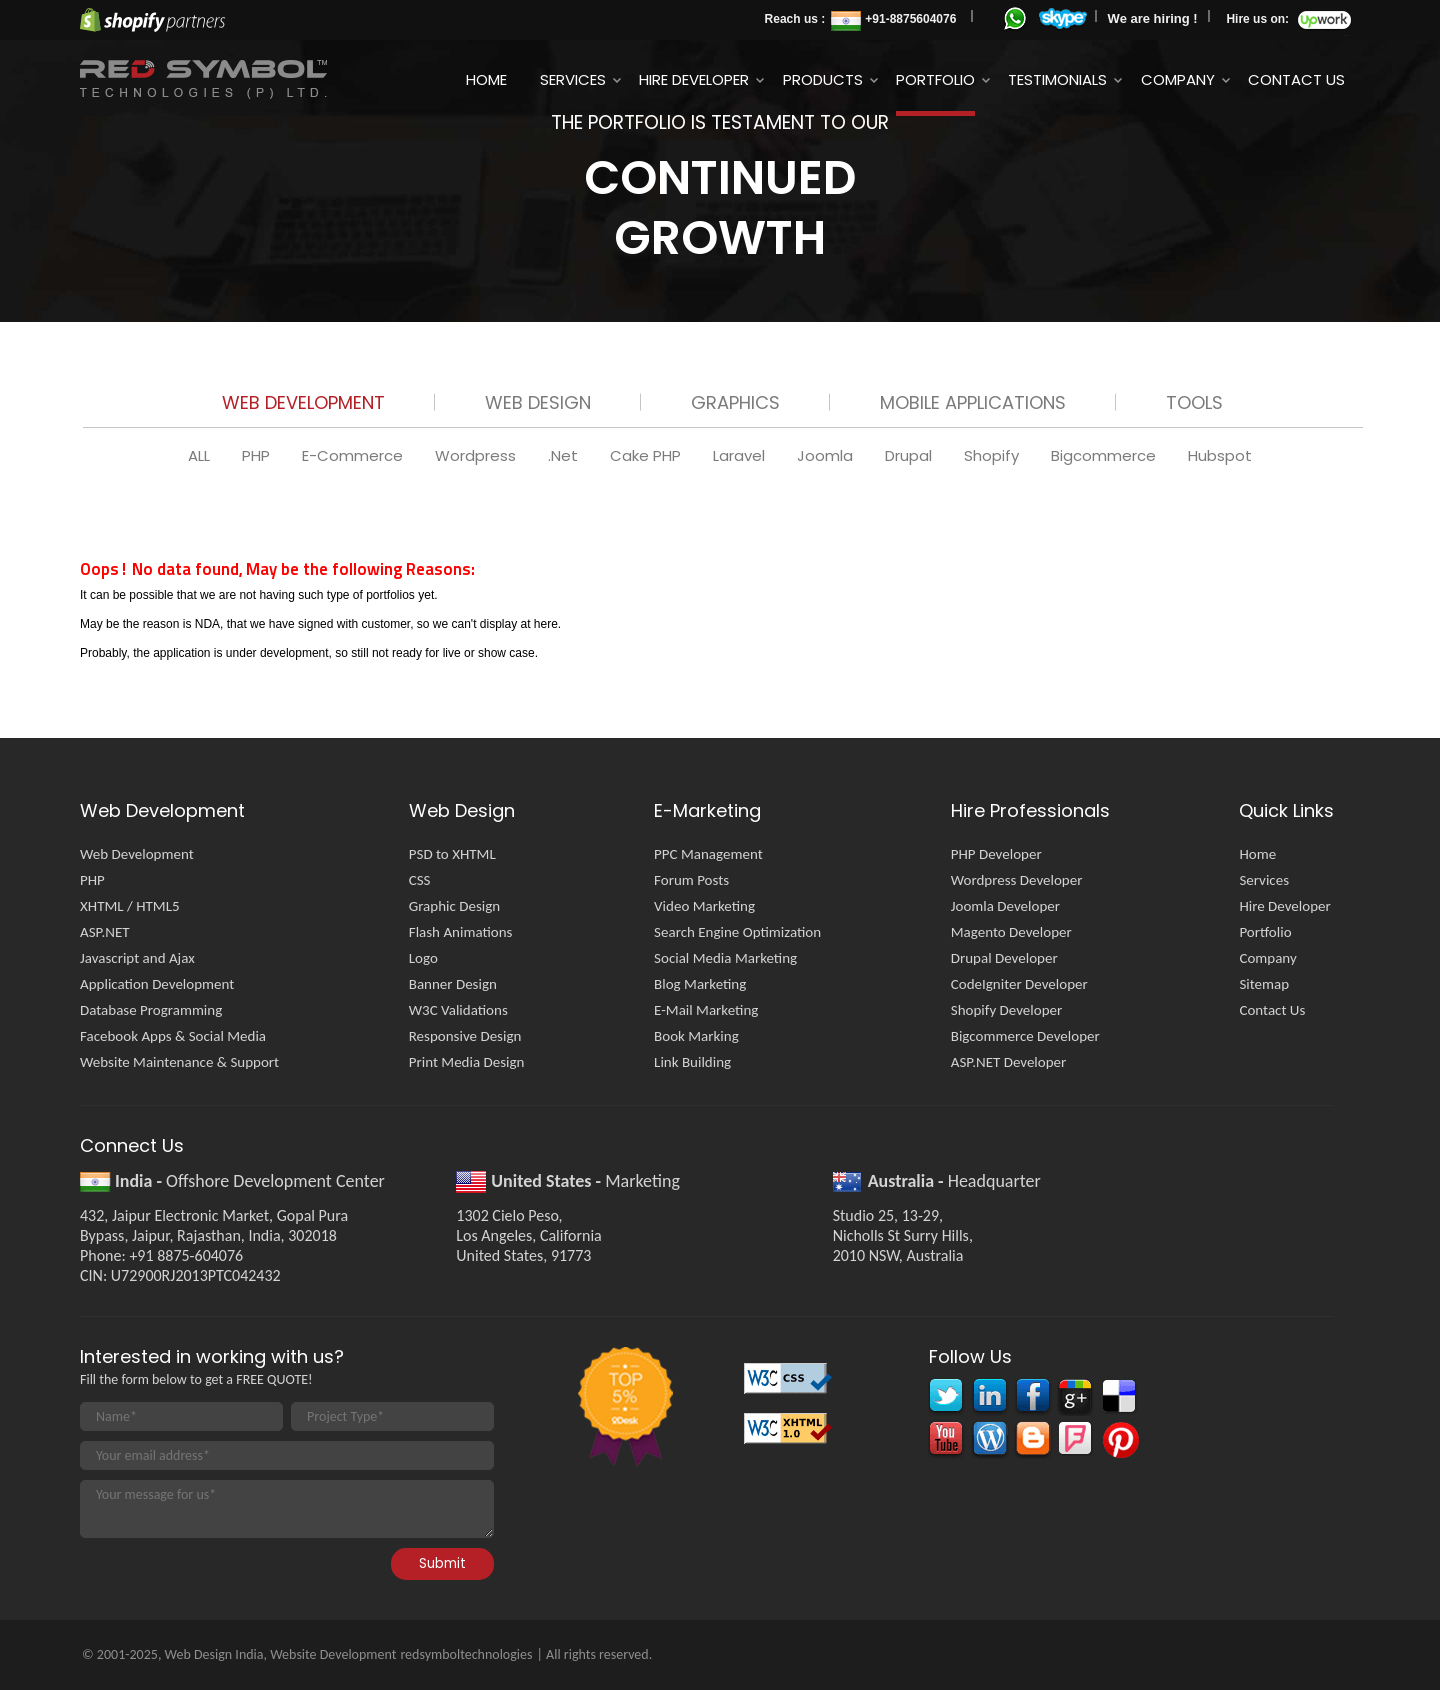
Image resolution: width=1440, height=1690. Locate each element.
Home (486, 79)
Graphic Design (454, 906)
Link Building (692, 1062)
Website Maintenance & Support (179, 1062)
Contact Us (1296, 79)
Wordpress (477, 455)
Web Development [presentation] (303, 402)
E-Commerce (354, 455)
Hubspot (1220, 455)
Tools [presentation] (1194, 402)
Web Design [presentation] (538, 402)
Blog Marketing (700, 984)
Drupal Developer (1004, 958)
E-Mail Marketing (706, 1010)
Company (1178, 79)
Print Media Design (467, 1062)
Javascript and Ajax (137, 958)
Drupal (910, 455)
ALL (201, 455)
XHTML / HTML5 (130, 906)
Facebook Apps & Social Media (173, 1036)
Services (573, 79)
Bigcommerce (1105, 455)
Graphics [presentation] (735, 402)
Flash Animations (461, 932)
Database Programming (151, 1010)
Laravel (741, 455)
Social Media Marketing (725, 958)
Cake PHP (647, 455)
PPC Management (708, 854)
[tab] (303, 406)
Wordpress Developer (1017, 880)
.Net (565, 455)
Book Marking (696, 1036)
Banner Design (453, 984)
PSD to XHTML (452, 854)
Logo (423, 958)
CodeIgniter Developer (1019, 984)
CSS (420, 880)
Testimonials (1057, 79)
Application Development (157, 984)
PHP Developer (996, 854)
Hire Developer (694, 79)
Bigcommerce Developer (1025, 1036)
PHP (258, 455)
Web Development (137, 854)
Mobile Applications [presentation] (973, 402)
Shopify (993, 455)
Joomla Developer (1005, 906)
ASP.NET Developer (1009, 1062)
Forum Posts (691, 880)
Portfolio (935, 79)
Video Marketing (704, 906)
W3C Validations (458, 1010)
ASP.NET (105, 932)
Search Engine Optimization (737, 932)
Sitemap (1264, 984)
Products (823, 79)
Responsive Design (465, 1036)
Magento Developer (1011, 932)
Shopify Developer (1006, 1010)
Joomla (827, 455)
